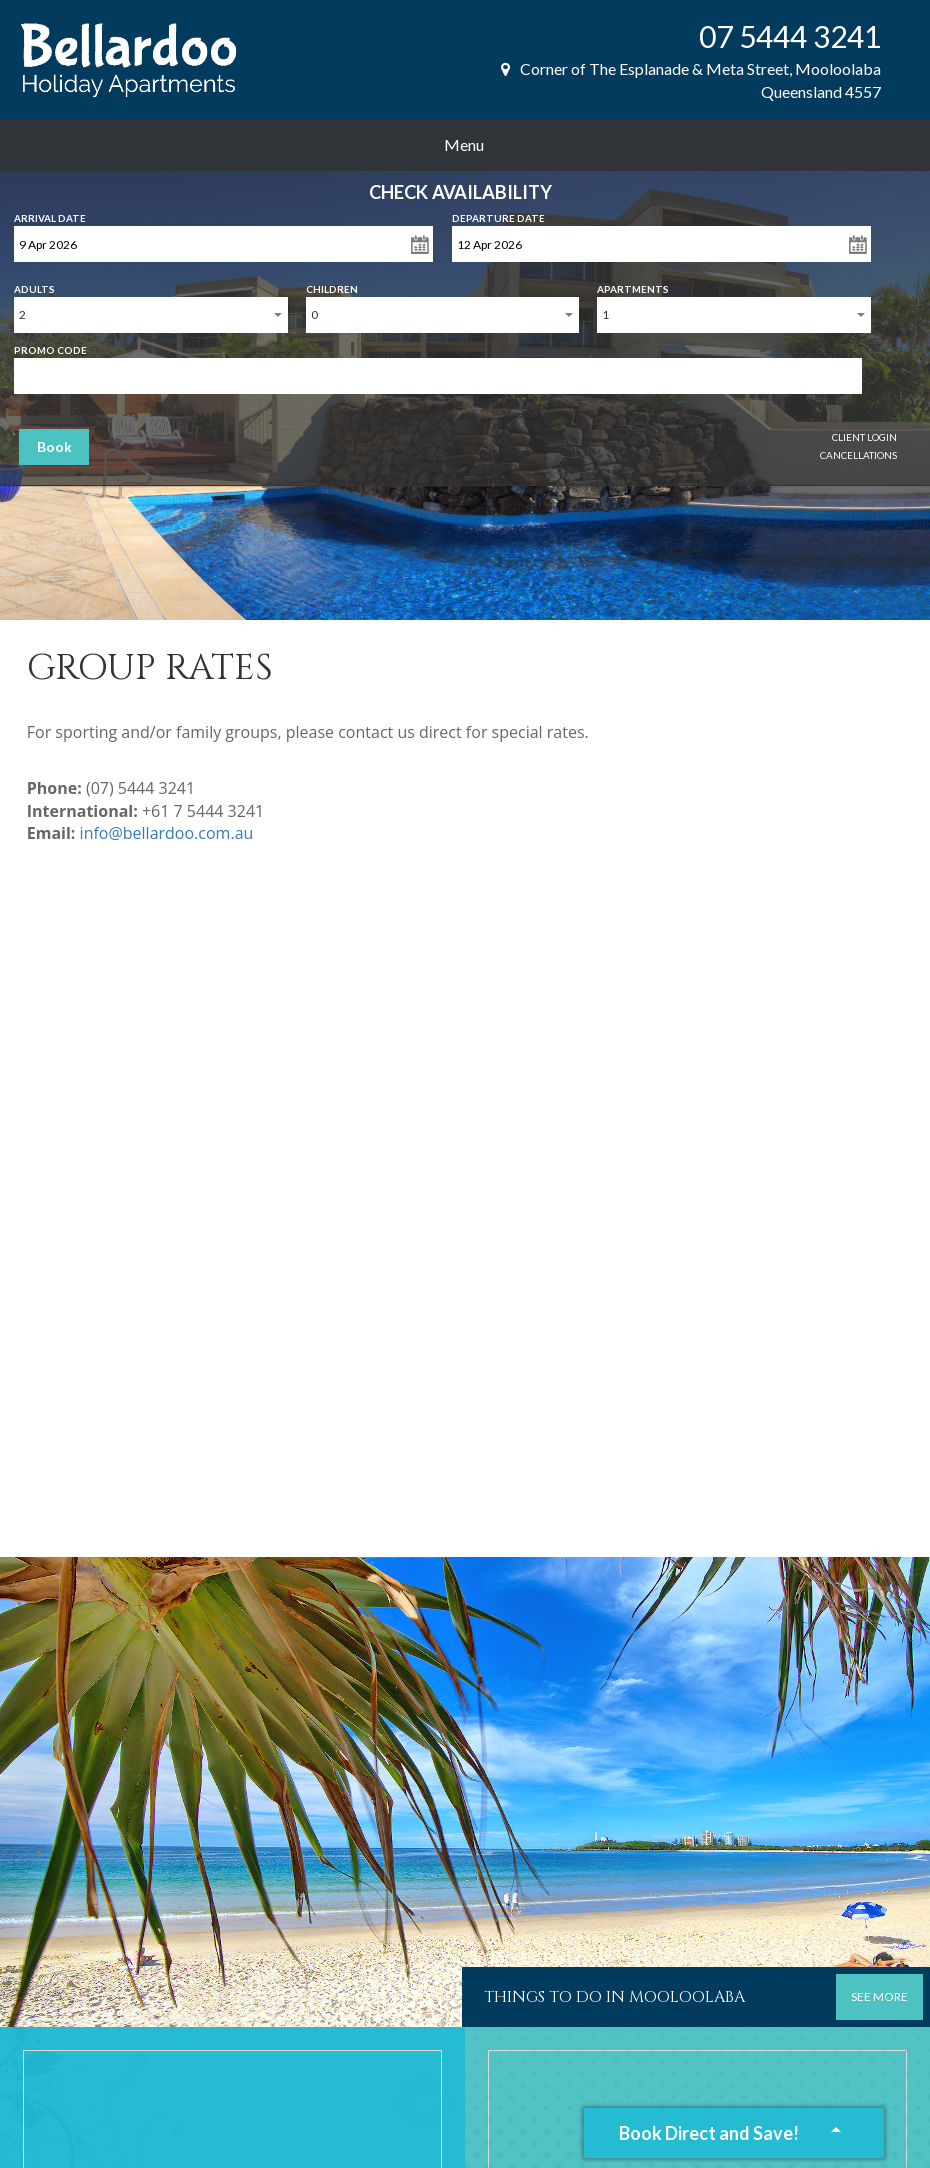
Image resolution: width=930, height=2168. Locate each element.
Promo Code (50, 346)
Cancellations (858, 455)
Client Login (864, 437)
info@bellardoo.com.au (167, 833)
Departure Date (498, 214)
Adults (34, 285)
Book (54, 446)
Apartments (633, 285)
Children (332, 285)
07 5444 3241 (790, 36)
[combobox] (150, 315)
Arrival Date (50, 214)
